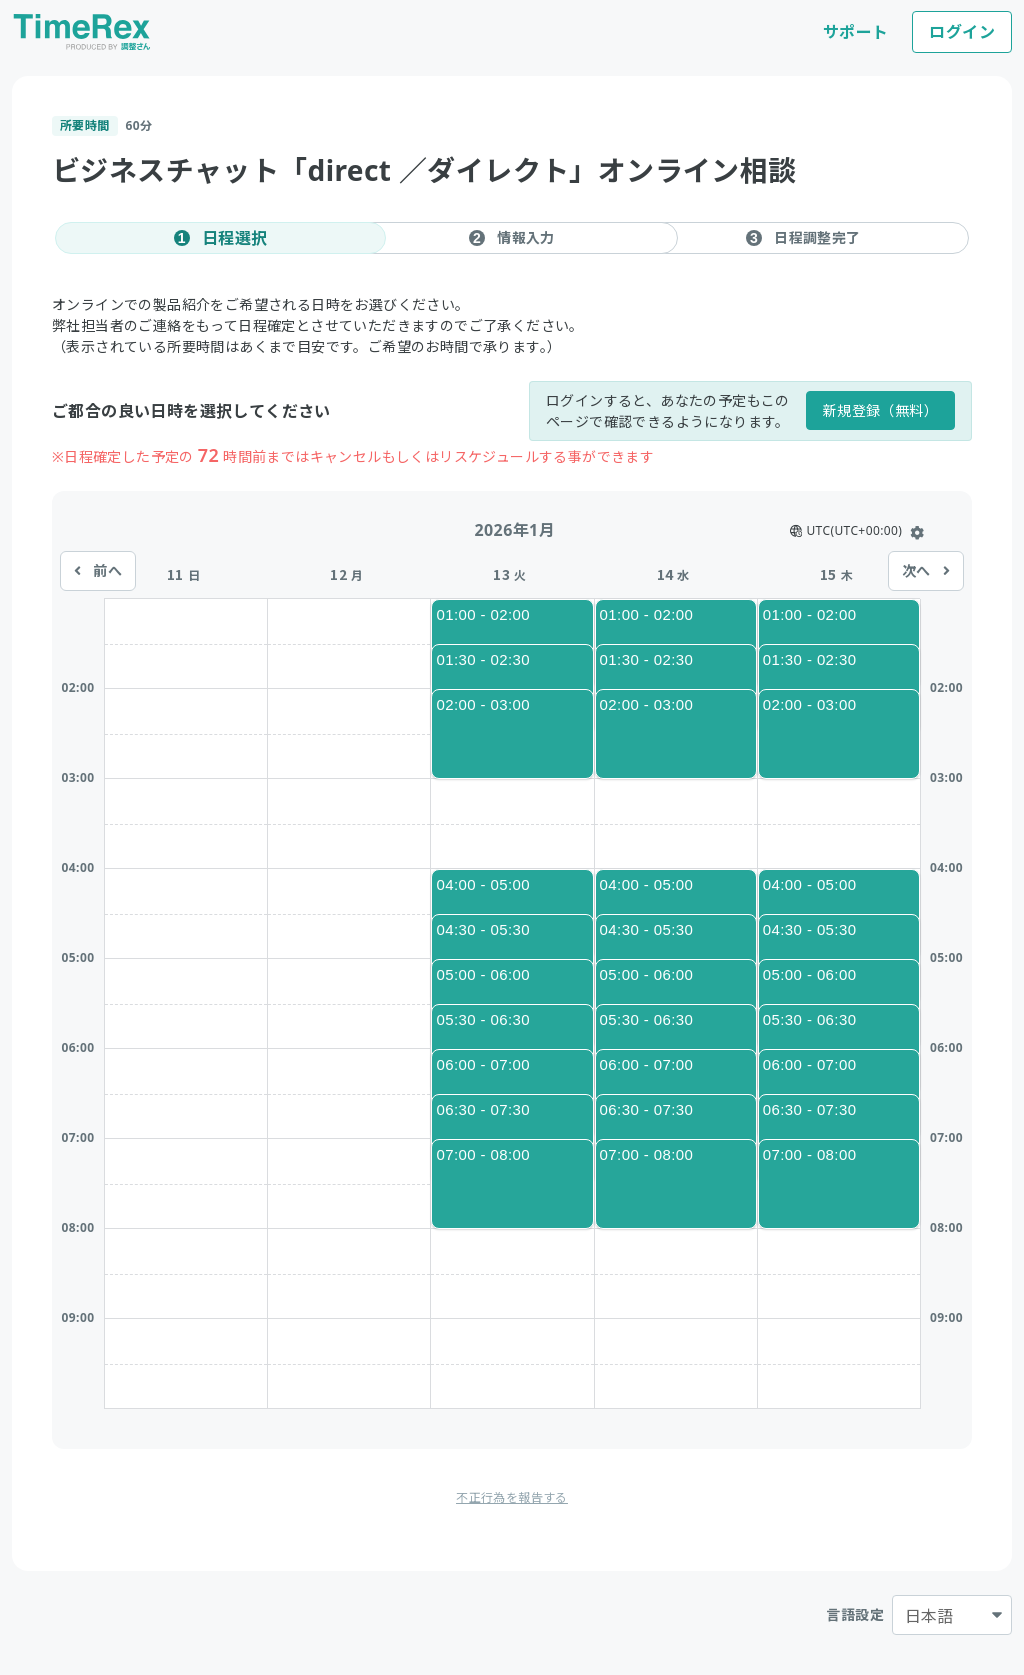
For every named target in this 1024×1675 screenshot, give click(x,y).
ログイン (962, 32)
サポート (856, 32)
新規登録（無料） (880, 410)
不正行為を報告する (512, 1497)
